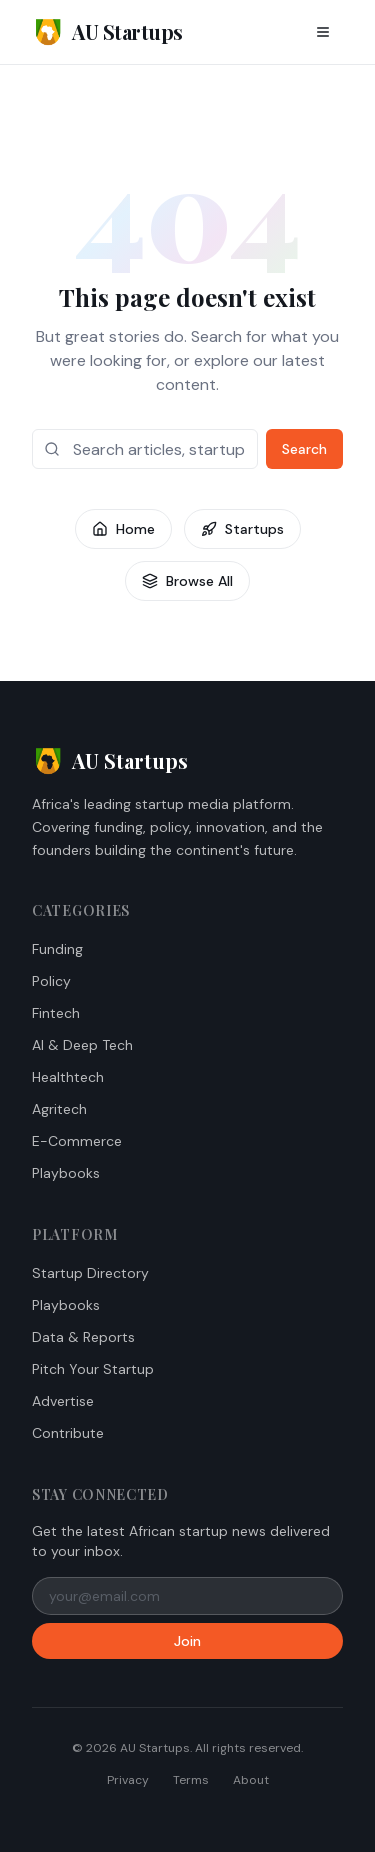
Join (187, 1641)
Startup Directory (90, 1273)
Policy (51, 981)
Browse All (187, 581)
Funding (57, 949)
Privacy (128, 1780)
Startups (242, 529)
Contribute (68, 1433)
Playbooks (66, 1173)
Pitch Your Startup (93, 1369)
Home (123, 529)
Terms (191, 1780)
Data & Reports (83, 1337)
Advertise (63, 1401)
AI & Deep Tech (82, 1045)
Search (304, 449)
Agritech (59, 1109)
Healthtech (68, 1077)
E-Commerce (77, 1141)
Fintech (56, 1013)
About (251, 1780)
